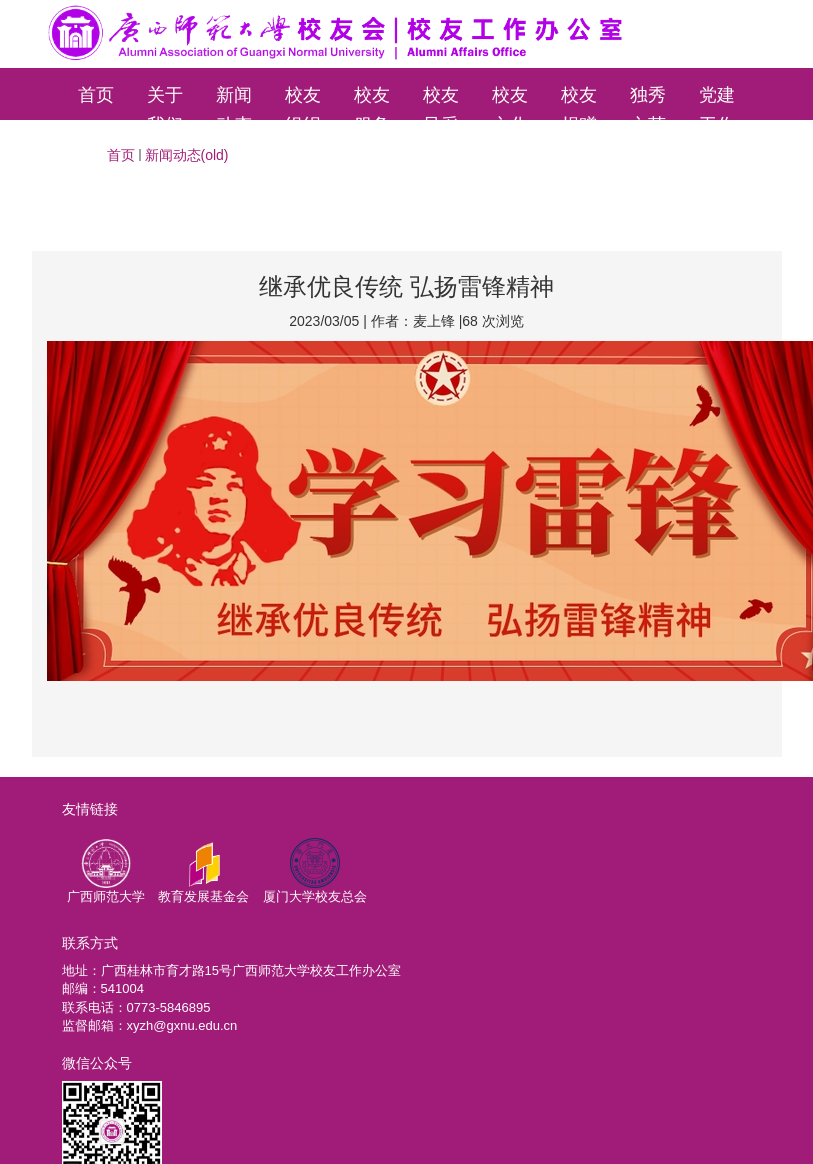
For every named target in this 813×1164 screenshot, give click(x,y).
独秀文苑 (648, 102)
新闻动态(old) (187, 155)
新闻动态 (234, 102)
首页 (96, 95)
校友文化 (510, 102)
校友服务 (372, 102)
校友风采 (441, 102)
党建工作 (717, 102)
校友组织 (303, 102)
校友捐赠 (579, 102)
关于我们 (165, 102)
